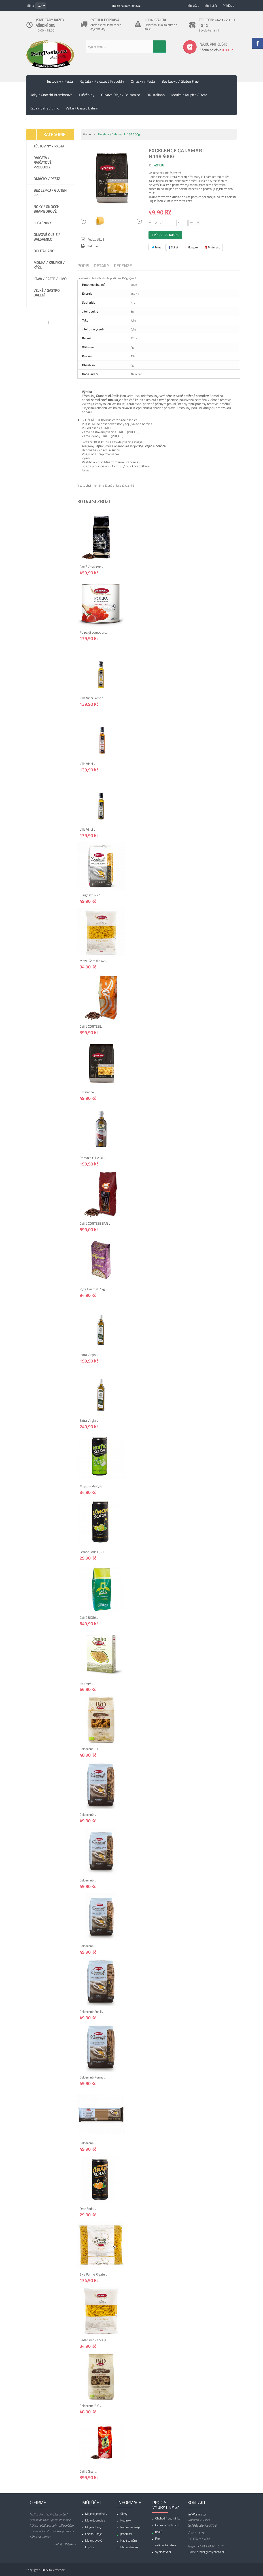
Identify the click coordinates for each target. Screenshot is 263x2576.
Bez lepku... (87, 1683)
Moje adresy (93, 2527)
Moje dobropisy (95, 2520)
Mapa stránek (129, 2547)
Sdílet (173, 247)
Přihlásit (228, 5)
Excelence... (88, 1092)
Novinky (125, 2520)
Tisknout (93, 246)
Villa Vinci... (87, 763)
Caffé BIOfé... (89, 1617)
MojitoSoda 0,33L (92, 1486)
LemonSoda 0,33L (92, 1551)
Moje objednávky (96, 2513)
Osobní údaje (93, 2533)
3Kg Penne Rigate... (93, 2274)
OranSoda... (88, 2208)
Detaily (101, 265)
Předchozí (83, 221)
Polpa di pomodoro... (94, 632)
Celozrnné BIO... (91, 1748)
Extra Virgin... (89, 1354)
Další (139, 221)
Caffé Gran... (88, 2471)
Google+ (191, 247)
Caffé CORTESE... (91, 1026)
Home (87, 134)
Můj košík (210, 5)
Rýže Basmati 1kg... (93, 1289)
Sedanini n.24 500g (93, 2340)
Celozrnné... (88, 1814)
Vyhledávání (163, 2551)
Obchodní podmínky (167, 2518)
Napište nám (128, 2540)
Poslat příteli (95, 239)
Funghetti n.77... (91, 895)
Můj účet (193, 5)
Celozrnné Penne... (93, 2077)
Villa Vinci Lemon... (92, 698)
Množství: (155, 222)
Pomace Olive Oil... (92, 1157)
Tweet (157, 247)
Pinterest (212, 247)
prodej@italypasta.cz (210, 2551)
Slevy (123, 2513)
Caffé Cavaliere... (91, 566)
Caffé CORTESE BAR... (95, 1223)
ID (149, 165)
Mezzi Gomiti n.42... (93, 960)
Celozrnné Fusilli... (92, 2011)
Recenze (123, 265)
